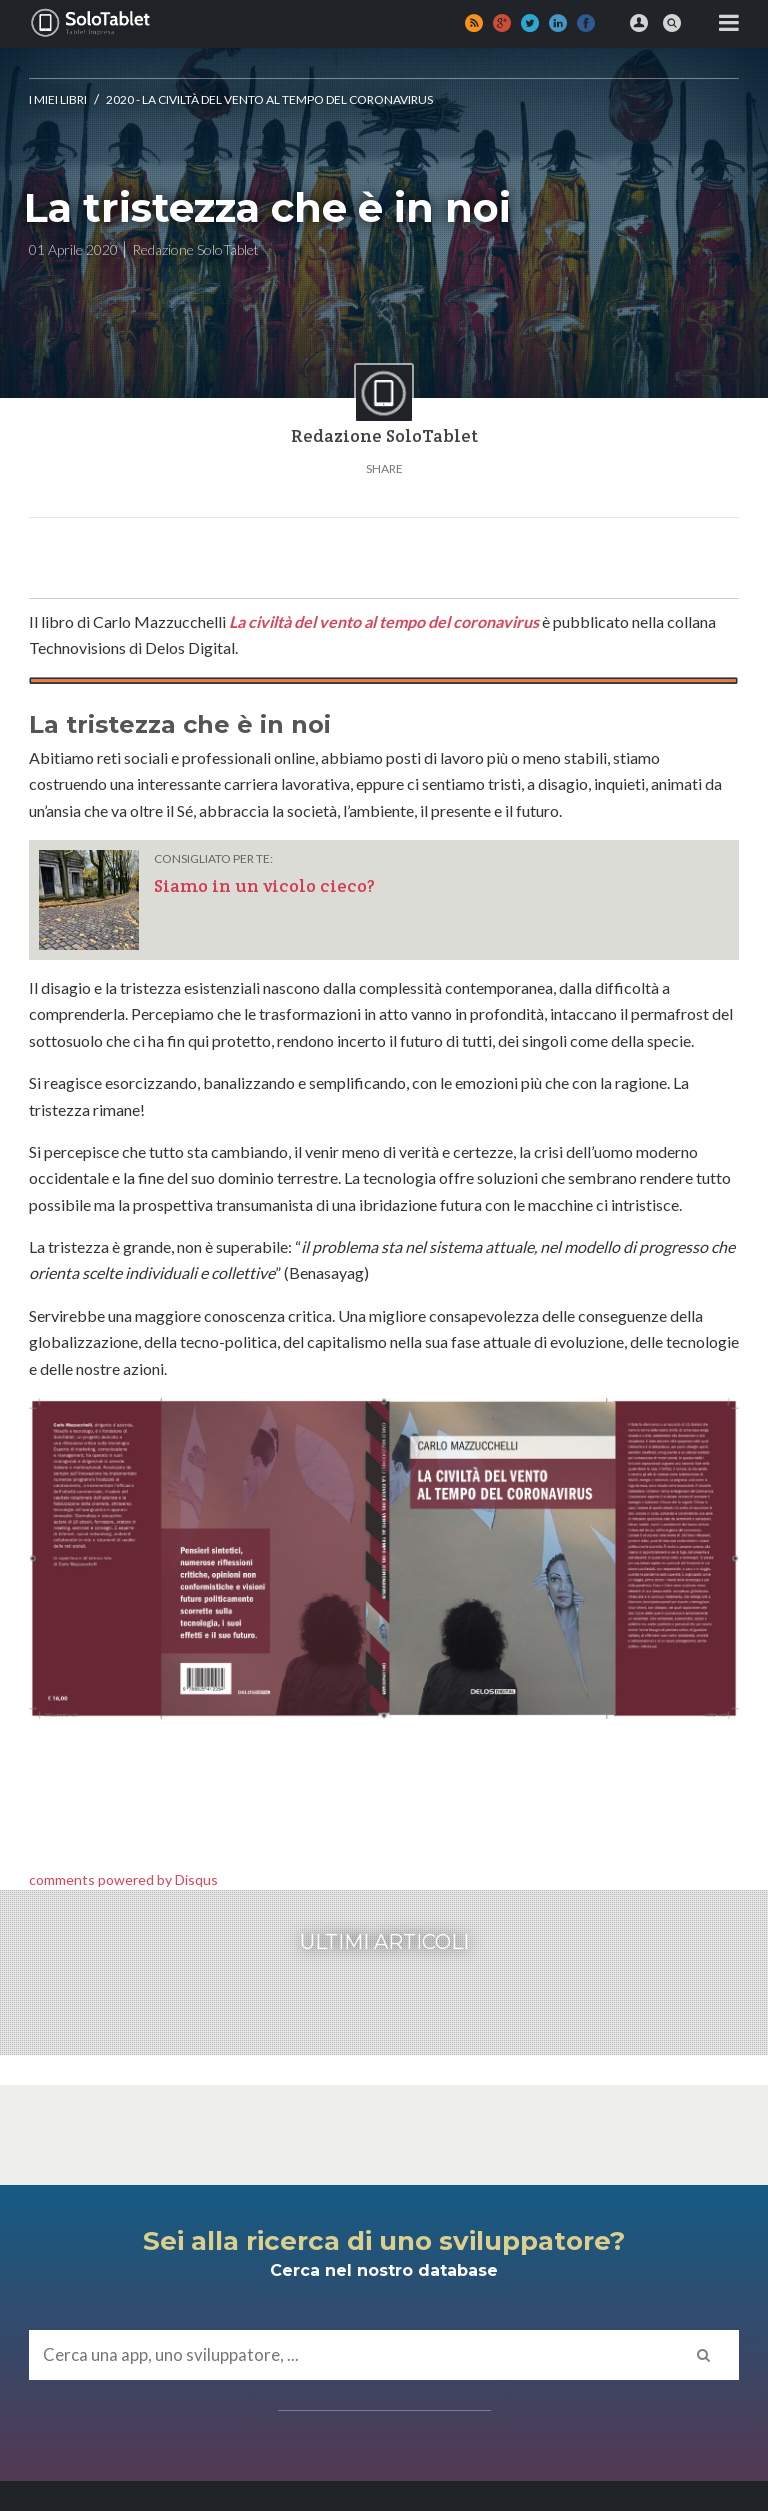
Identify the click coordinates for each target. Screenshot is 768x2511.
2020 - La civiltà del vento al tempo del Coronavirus (269, 99)
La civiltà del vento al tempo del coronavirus (384, 621)
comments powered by (123, 1879)
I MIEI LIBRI (58, 99)
